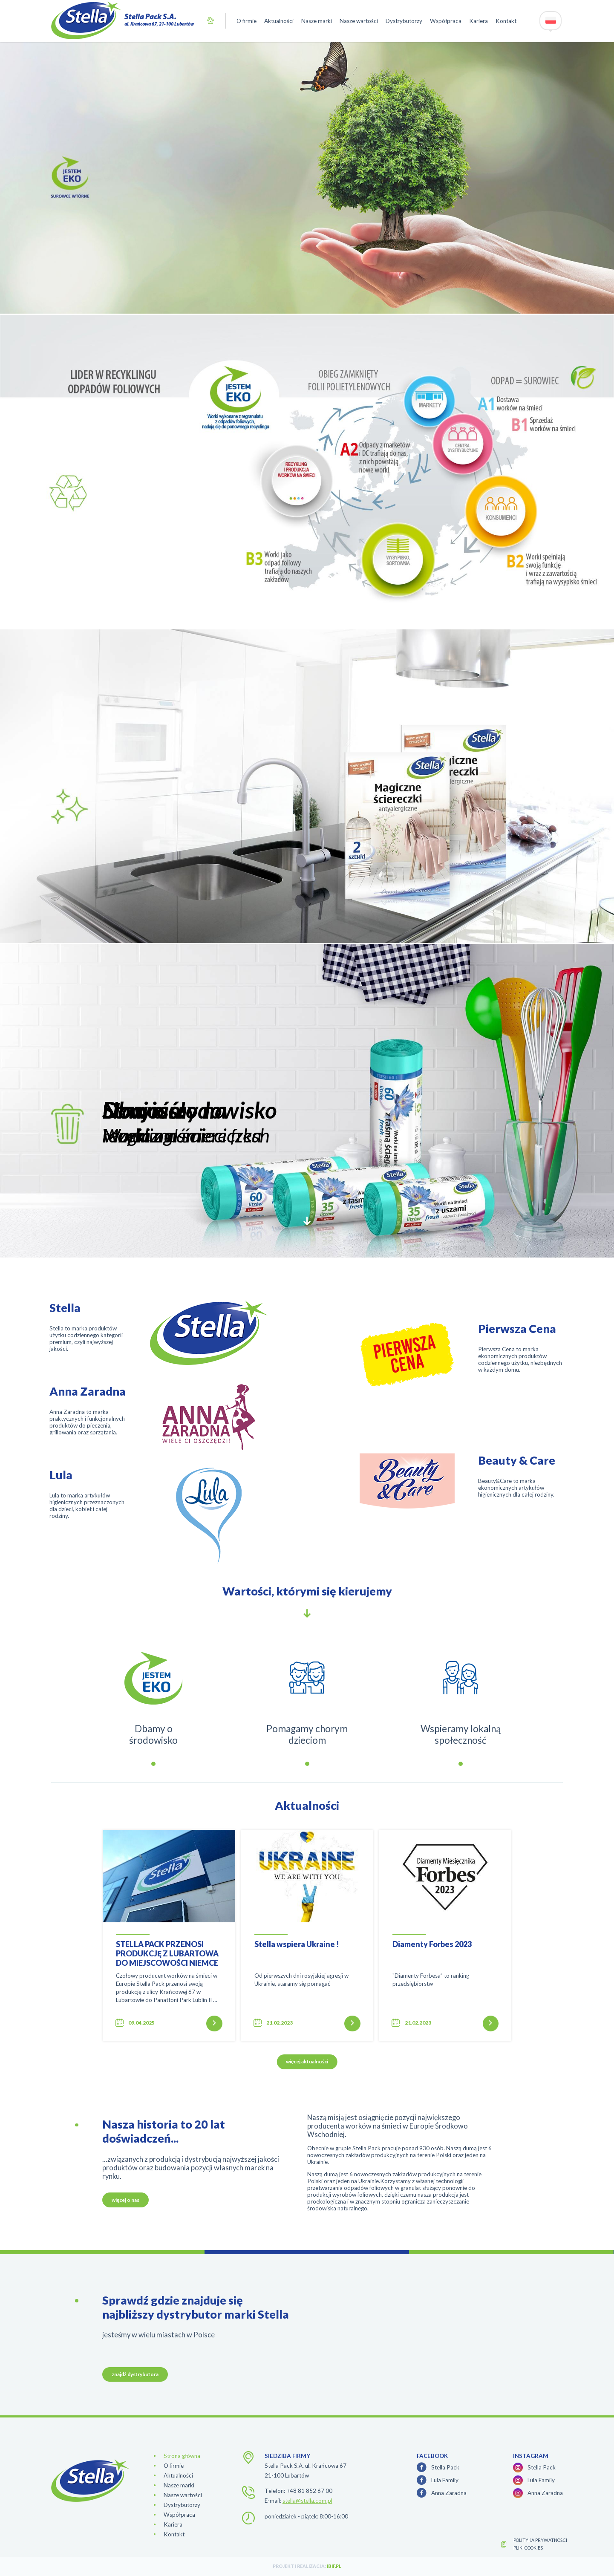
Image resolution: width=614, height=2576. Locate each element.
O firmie (246, 20)
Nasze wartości (359, 20)
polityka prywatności (540, 2540)
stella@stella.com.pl (307, 2500)
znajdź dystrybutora (135, 2374)
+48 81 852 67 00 (309, 2490)
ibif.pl (334, 2566)
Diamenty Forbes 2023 (432, 1944)
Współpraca (445, 20)
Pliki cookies (528, 2547)
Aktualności (279, 20)
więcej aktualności (307, 2061)
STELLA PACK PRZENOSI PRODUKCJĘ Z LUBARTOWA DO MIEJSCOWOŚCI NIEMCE (167, 1953)
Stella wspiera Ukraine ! (296, 1944)
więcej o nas (125, 2200)
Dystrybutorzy (404, 20)
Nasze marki (316, 20)
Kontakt (506, 20)
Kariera (478, 20)
